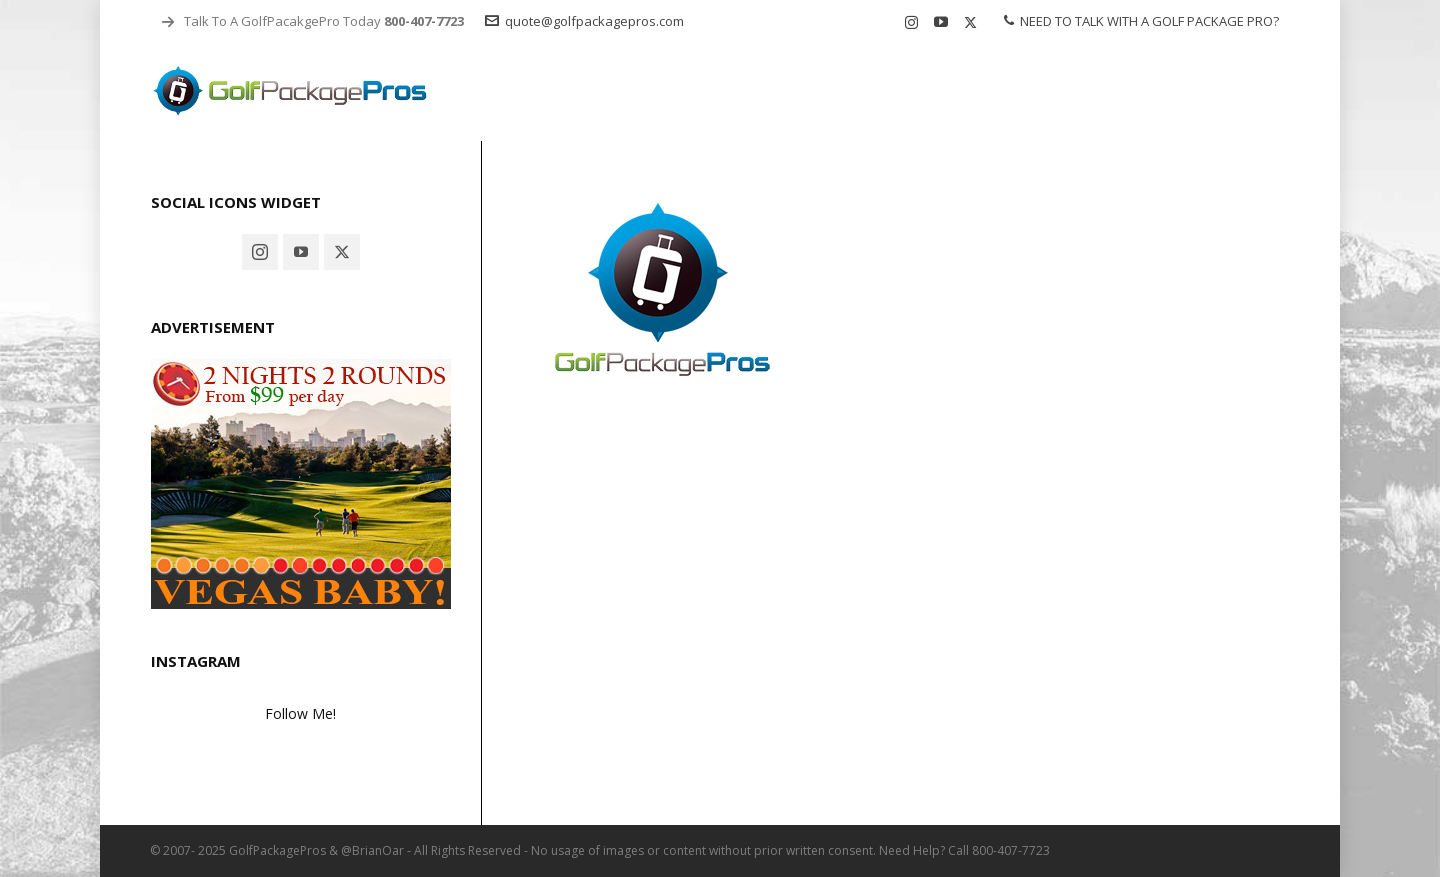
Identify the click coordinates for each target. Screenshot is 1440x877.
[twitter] (973, 22)
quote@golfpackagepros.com (584, 21)
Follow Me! (300, 713)
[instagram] (914, 22)
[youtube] (944, 22)
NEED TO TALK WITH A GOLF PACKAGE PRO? (1141, 21)
